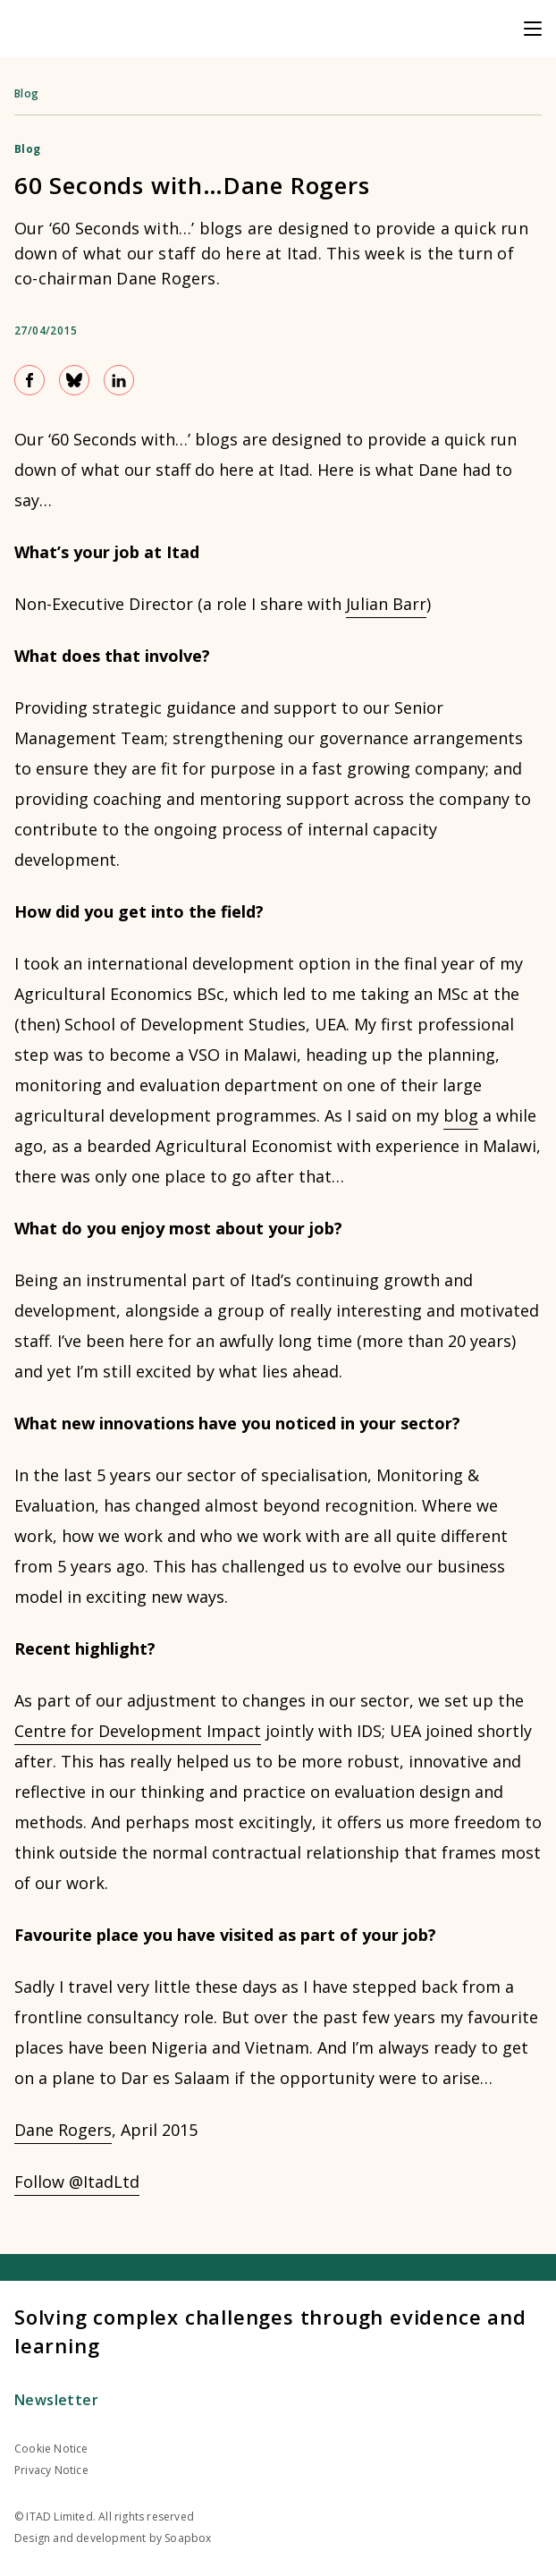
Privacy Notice (51, 2470)
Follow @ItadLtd (76, 2181)
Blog (26, 93)
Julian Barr (386, 603)
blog (460, 1115)
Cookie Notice (51, 2448)
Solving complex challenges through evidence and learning (270, 2331)
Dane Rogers (63, 2129)
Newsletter (56, 2400)
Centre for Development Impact (137, 1730)
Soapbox (187, 2538)
